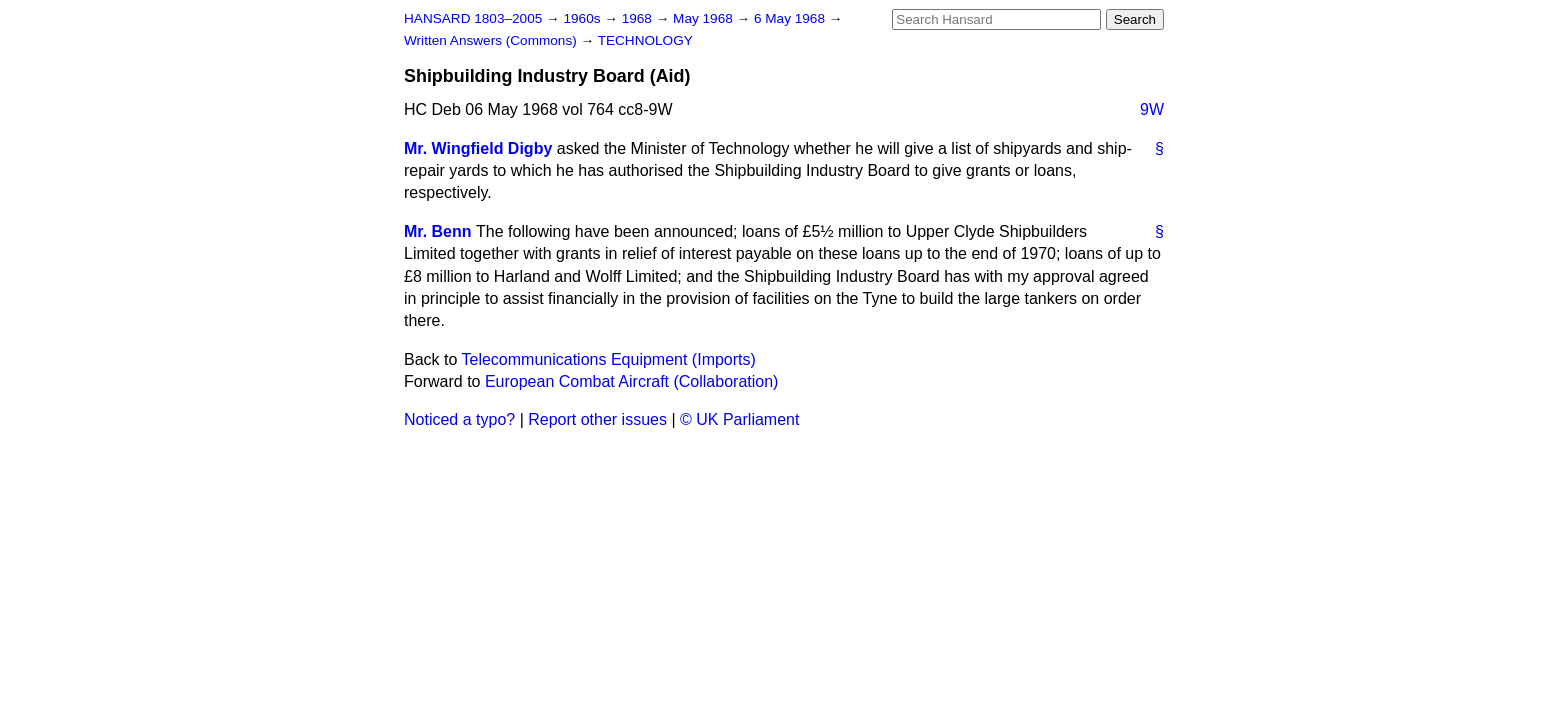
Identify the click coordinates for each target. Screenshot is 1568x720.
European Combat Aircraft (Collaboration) (631, 381)
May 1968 (704, 18)
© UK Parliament (739, 419)
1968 (639, 18)
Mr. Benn (438, 231)
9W (1152, 109)
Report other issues (597, 419)
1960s (583, 18)
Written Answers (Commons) (492, 40)
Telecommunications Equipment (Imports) (609, 359)
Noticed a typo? (459, 419)
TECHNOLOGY (645, 40)
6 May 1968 (791, 18)
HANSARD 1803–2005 (473, 18)
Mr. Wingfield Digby (478, 148)
